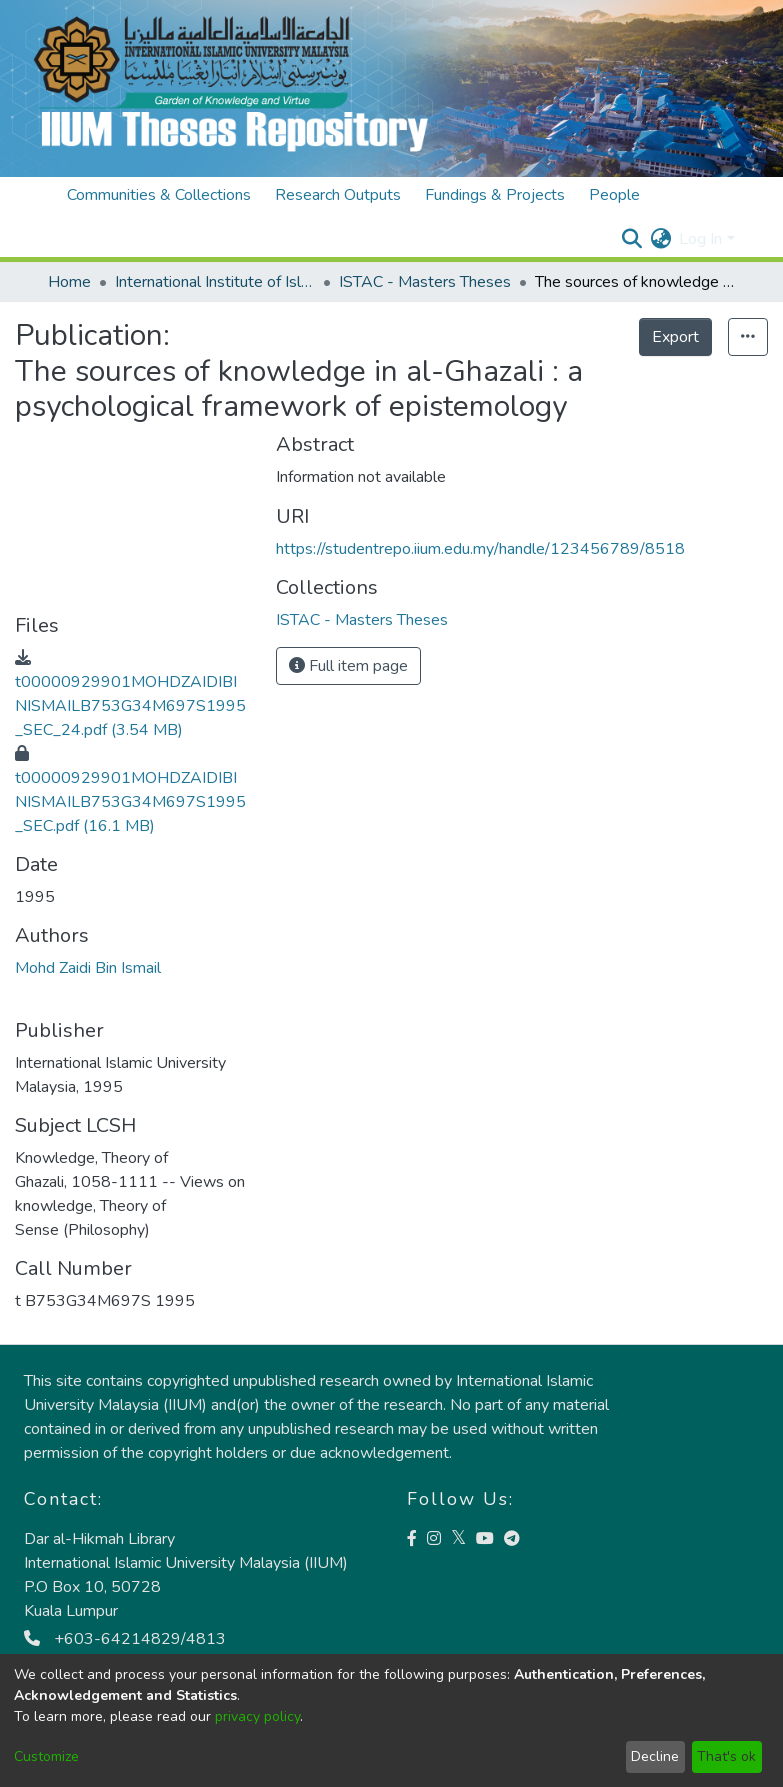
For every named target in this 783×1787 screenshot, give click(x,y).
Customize (46, 1756)
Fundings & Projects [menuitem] (495, 195)
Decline (655, 1756)
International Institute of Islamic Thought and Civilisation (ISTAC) (215, 282)
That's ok (726, 1756)
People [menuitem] (614, 195)
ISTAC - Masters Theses (425, 282)
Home (69, 282)
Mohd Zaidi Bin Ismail (88, 968)
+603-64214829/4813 (125, 1639)
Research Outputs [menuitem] (338, 195)
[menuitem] (660, 239)
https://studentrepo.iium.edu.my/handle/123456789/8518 (480, 549)
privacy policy (257, 1716)
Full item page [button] (348, 666)
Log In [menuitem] (700, 239)
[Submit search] (631, 239)
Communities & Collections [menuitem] (159, 195)
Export (675, 337)
